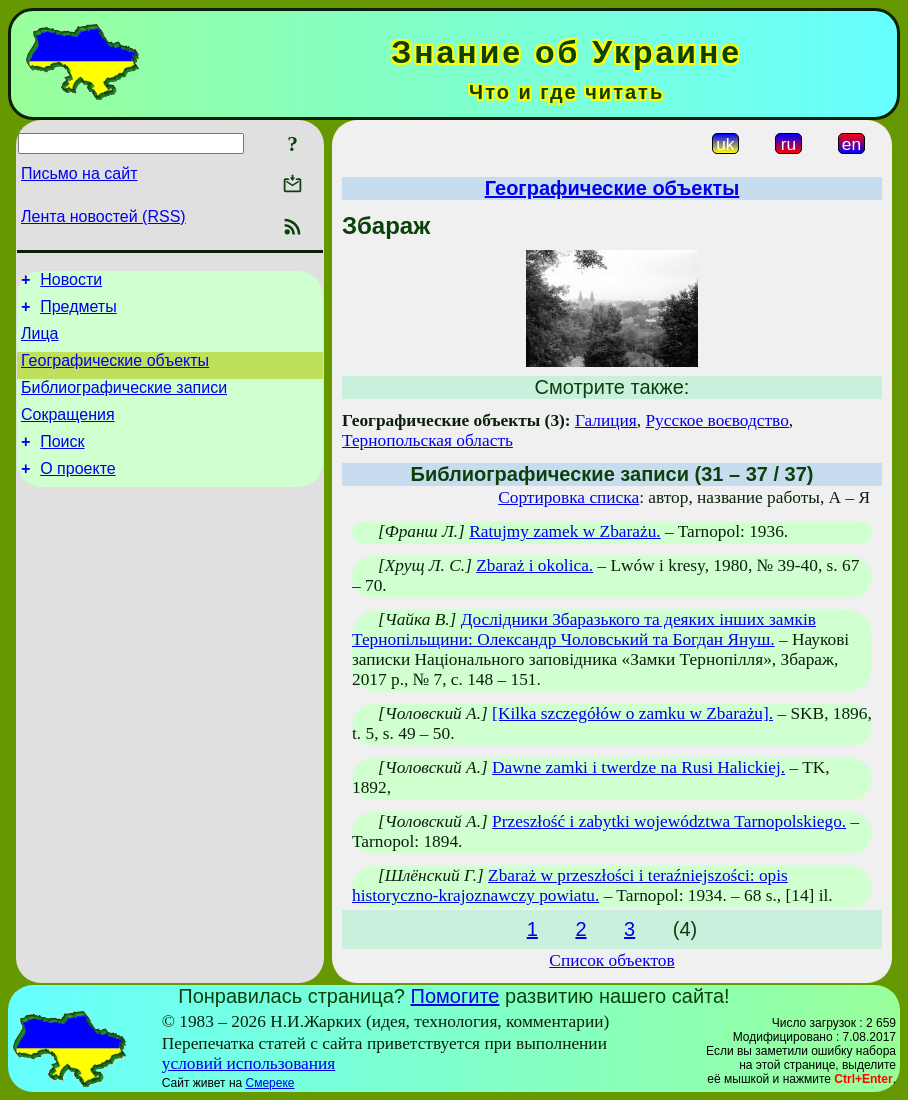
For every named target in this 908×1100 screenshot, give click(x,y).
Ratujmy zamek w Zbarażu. (565, 531)
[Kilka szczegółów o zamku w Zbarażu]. (632, 713)
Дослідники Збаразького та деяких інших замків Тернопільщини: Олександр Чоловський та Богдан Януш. (584, 629)
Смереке (270, 1083)
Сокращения (68, 432)
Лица (40, 342)
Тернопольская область (427, 440)
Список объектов (611, 960)
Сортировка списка (568, 497)
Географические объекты (115, 372)
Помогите (455, 996)
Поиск (62, 462)
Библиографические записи (124, 402)
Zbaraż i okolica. (534, 565)
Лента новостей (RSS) (103, 216)
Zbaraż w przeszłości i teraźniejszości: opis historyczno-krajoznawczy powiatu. (570, 885)
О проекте (77, 492)
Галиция (606, 420)
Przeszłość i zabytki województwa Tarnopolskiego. (669, 821)
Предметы (78, 312)
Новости (71, 282)
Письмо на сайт (79, 173)
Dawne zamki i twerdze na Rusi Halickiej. (638, 767)
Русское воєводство (716, 420)
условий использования (249, 1063)
